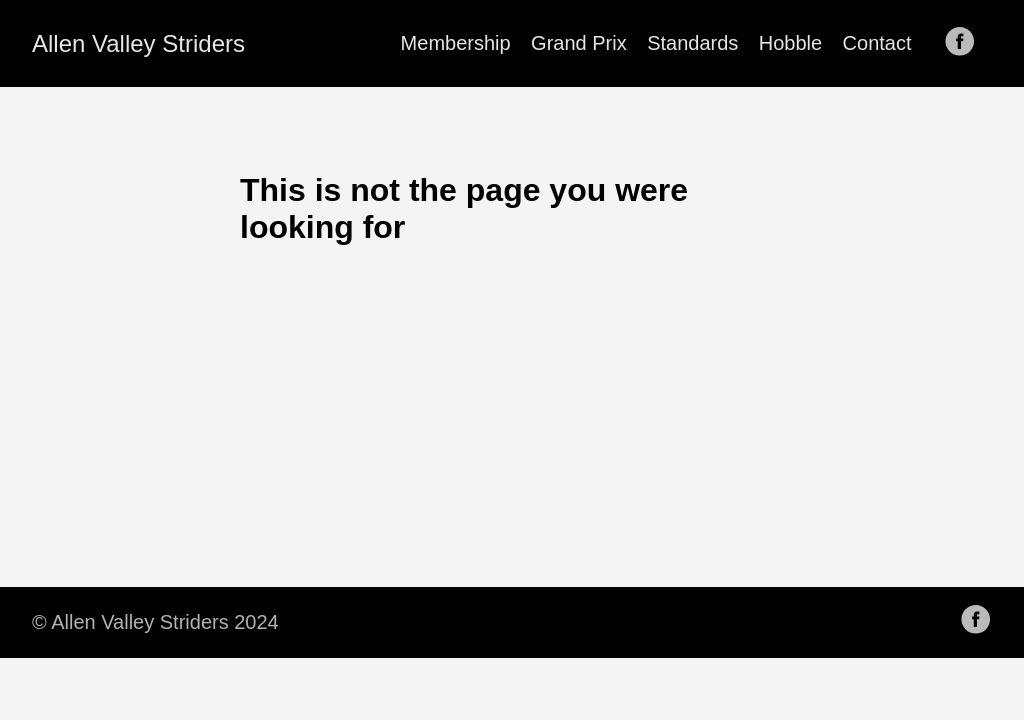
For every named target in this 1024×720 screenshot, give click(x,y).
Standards (692, 43)
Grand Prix (579, 43)
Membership (456, 43)
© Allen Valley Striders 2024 (155, 622)
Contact (877, 43)
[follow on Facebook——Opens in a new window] (966, 43)
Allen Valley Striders (138, 43)
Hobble (790, 43)
